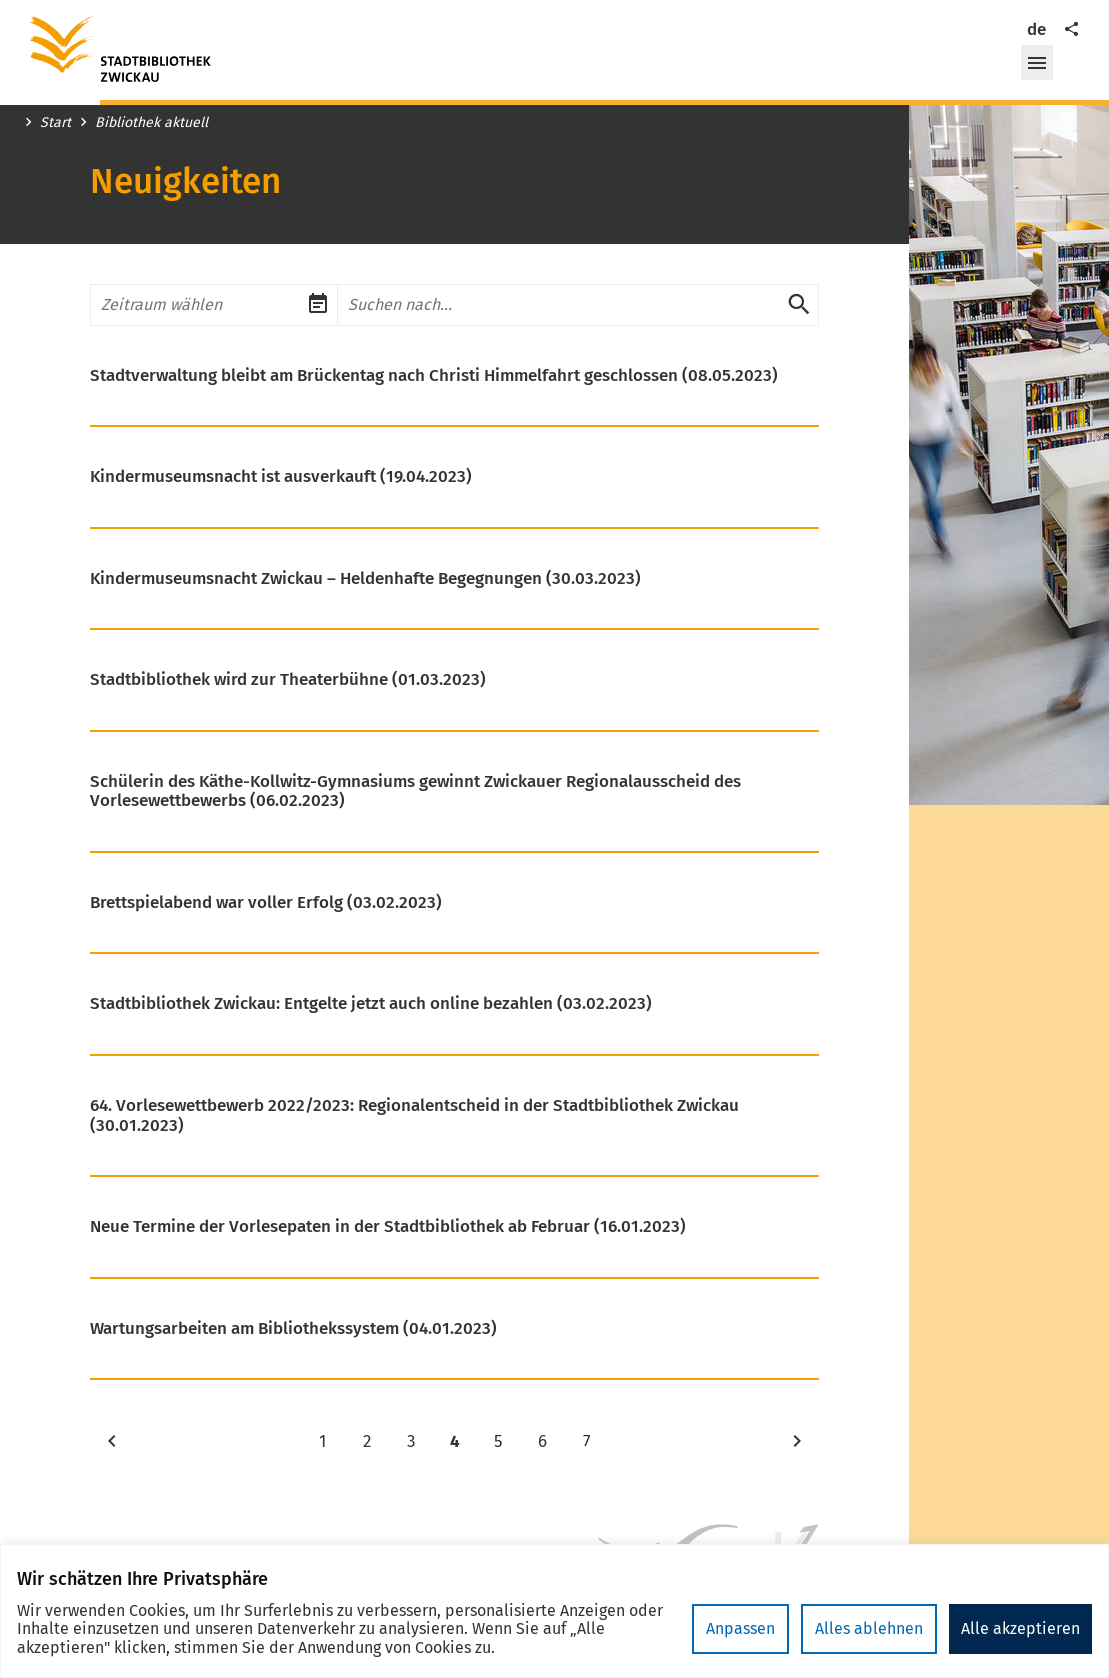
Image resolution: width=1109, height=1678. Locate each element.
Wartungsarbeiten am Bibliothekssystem (293, 1329)
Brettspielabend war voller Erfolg (266, 903)
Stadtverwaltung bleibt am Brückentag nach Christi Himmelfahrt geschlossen (434, 376)
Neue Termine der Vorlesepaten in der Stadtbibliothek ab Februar (388, 1227)
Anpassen (740, 1628)
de (1036, 29)
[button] (1037, 63)
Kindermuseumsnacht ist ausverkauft (281, 477)
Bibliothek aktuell (151, 123)
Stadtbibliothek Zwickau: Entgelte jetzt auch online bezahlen (371, 1004)
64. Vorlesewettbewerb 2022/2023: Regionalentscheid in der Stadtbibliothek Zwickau (414, 1115)
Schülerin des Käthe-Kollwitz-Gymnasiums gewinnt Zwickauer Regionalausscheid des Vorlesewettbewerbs (415, 791)
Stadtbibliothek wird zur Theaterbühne (288, 680)
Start (55, 123)
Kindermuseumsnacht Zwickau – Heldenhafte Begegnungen (365, 579)
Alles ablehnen (869, 1628)
